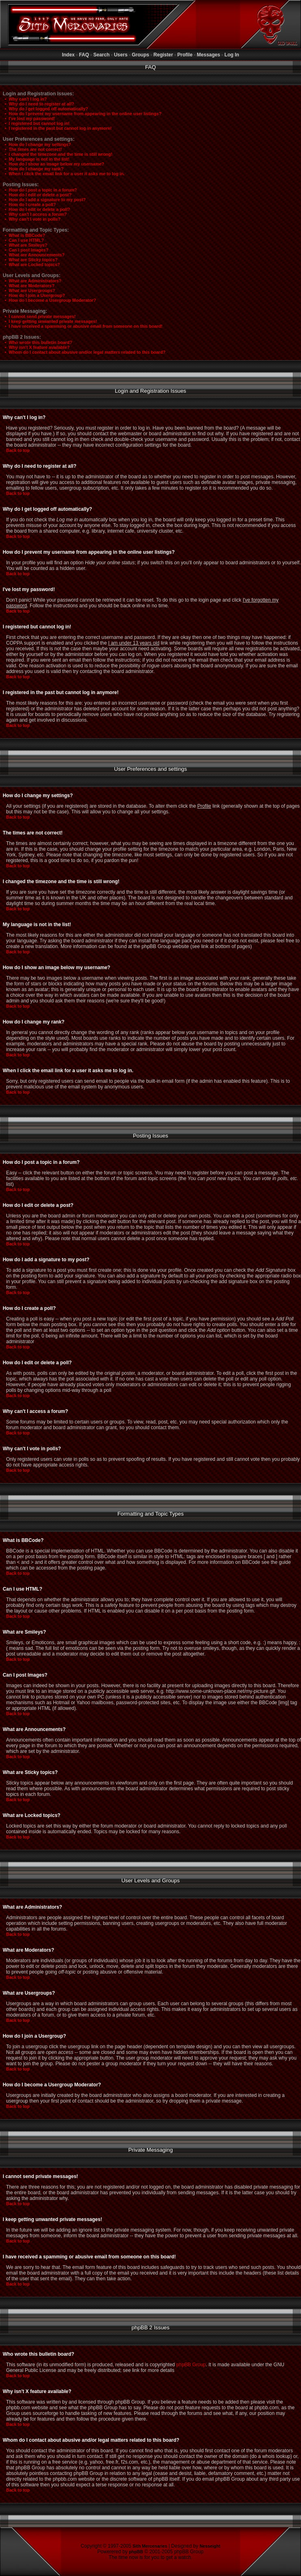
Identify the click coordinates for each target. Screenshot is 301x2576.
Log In (232, 55)
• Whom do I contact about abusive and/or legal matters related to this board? (83, 352)
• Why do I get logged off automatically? (44, 108)
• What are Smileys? (24, 245)
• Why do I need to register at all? (38, 103)
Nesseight (209, 2546)
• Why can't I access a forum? (34, 214)
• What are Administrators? (31, 280)
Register (163, 55)
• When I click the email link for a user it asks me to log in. (63, 173)
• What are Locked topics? (30, 264)
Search (101, 55)
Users (120, 55)
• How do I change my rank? (32, 168)
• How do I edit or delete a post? (36, 194)
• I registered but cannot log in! (35, 123)
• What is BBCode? (23, 235)
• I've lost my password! (28, 118)
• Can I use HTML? (22, 240)
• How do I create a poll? (28, 204)
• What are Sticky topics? (29, 259)
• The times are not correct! (31, 149)
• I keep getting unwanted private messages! (49, 321)
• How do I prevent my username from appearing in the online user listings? (81, 113)
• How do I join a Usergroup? (33, 295)
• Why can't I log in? (24, 99)
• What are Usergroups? (28, 290)
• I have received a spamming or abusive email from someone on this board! (82, 326)
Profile (185, 55)
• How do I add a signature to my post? (43, 199)
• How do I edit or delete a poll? (35, 209)
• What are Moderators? (28, 285)
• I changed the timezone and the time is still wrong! (57, 154)
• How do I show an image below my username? (53, 163)
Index (68, 55)
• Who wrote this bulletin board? (37, 342)
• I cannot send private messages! (38, 316)
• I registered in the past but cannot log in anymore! (56, 128)
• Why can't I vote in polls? (31, 219)
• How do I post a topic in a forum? (39, 189)
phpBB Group (191, 2364)
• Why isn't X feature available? (35, 347)
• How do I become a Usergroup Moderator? (48, 300)
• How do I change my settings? (36, 144)
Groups (140, 55)
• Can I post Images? (25, 249)
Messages (208, 55)
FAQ (84, 55)
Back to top (18, 450)
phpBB (136, 2551)
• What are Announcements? (33, 254)
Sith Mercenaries (149, 2546)
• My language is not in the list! (35, 159)
